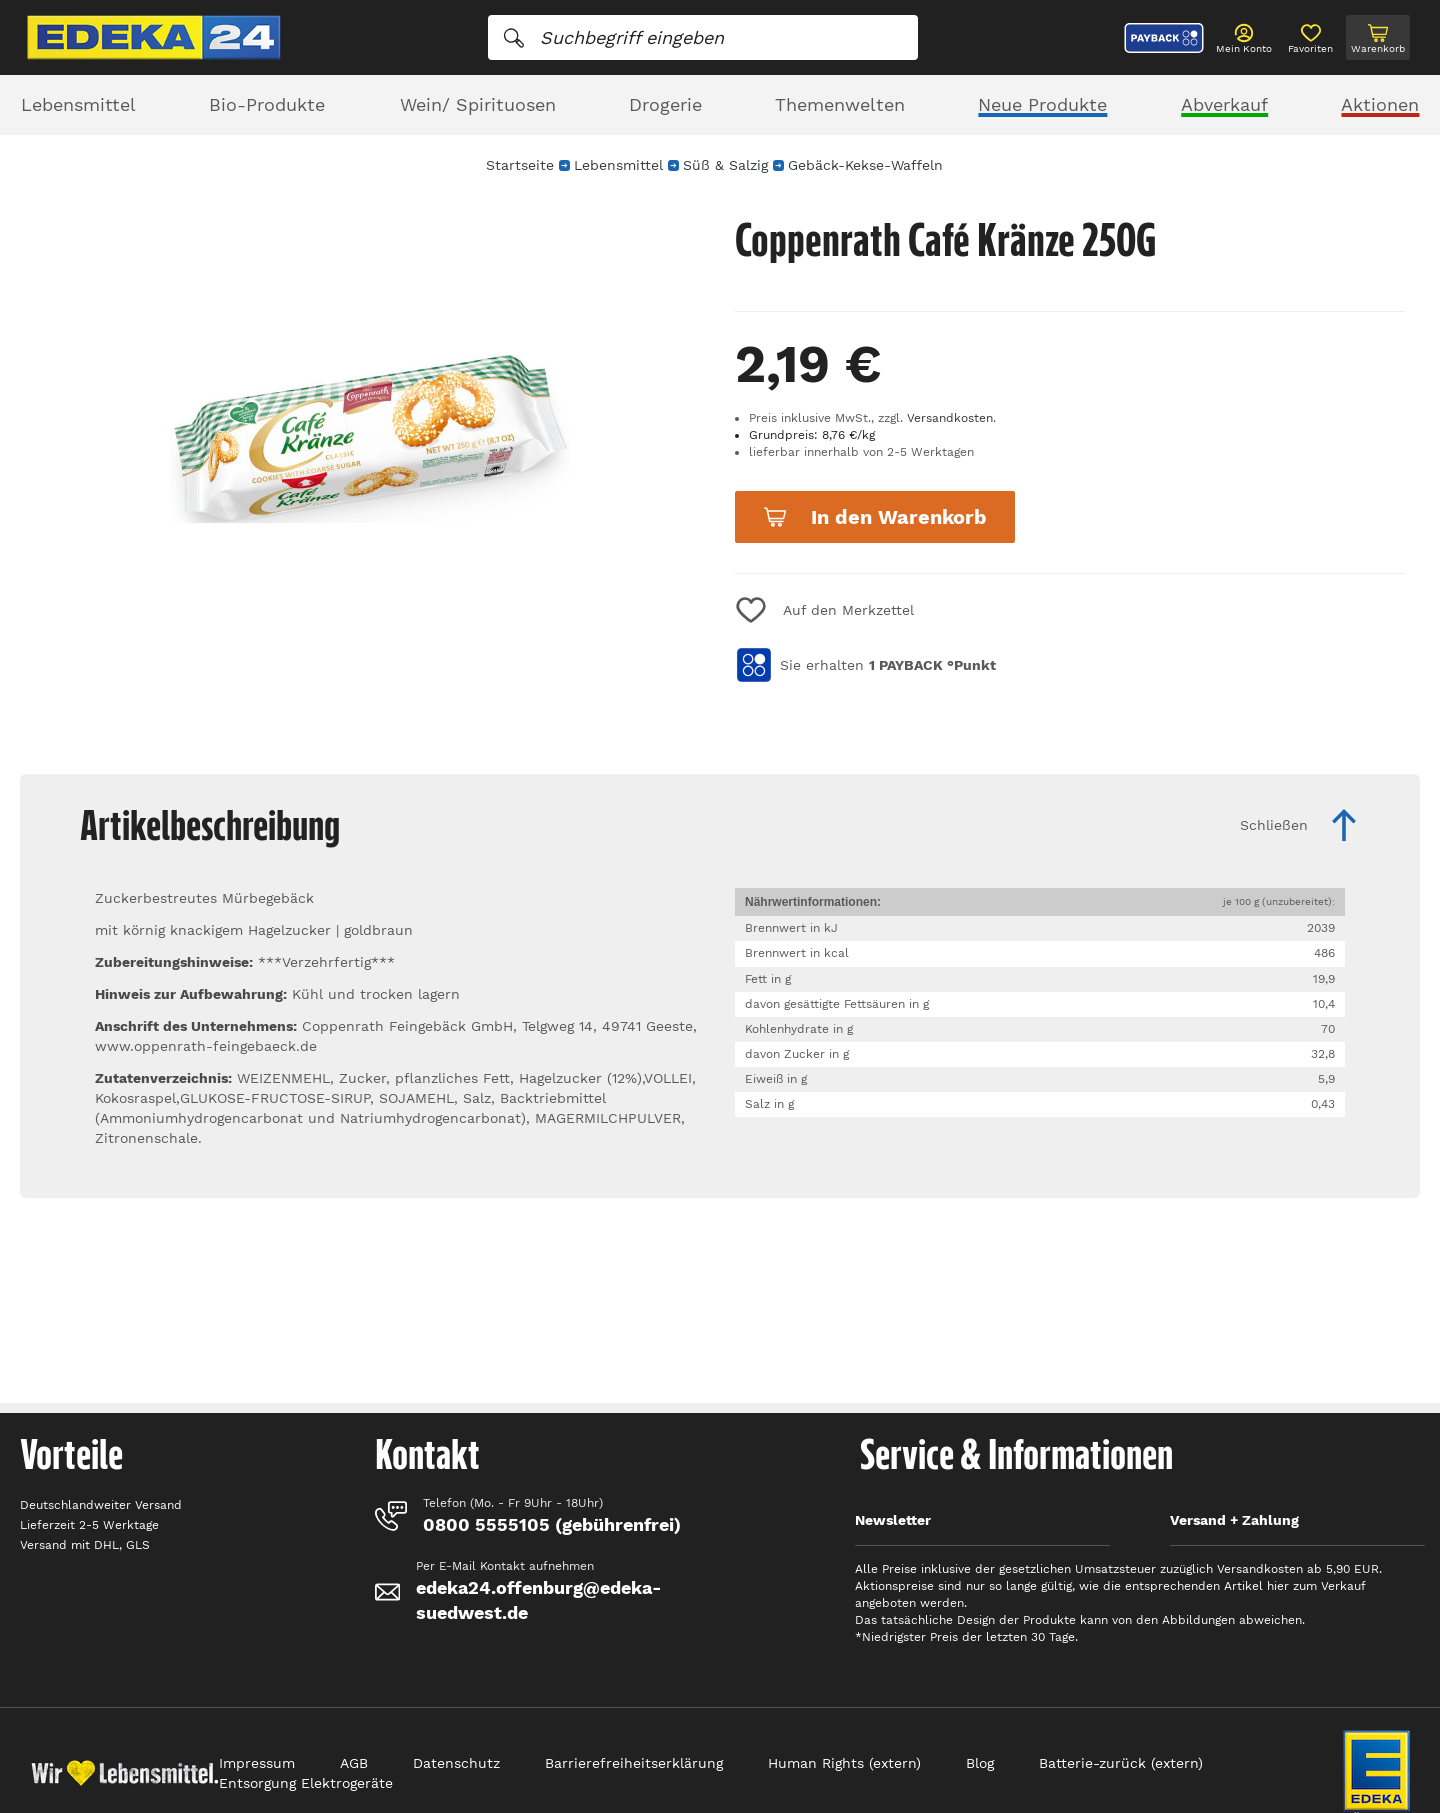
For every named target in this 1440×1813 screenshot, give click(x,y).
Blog (980, 1763)
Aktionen (1380, 104)
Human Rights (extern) (844, 1763)
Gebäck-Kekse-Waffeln (865, 165)
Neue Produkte (1042, 104)
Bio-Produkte (267, 104)
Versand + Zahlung (1234, 1520)
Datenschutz (456, 1763)
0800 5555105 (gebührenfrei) (552, 1524)
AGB (354, 1763)
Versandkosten (950, 418)
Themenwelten (840, 104)
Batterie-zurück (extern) (1121, 1763)
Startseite (520, 165)
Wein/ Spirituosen (478, 104)
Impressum (257, 1763)
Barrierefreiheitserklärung (634, 1763)
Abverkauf (1224, 104)
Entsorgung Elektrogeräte (306, 1783)
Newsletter (893, 1520)
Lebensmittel (78, 104)
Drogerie (665, 104)
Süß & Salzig (725, 165)
